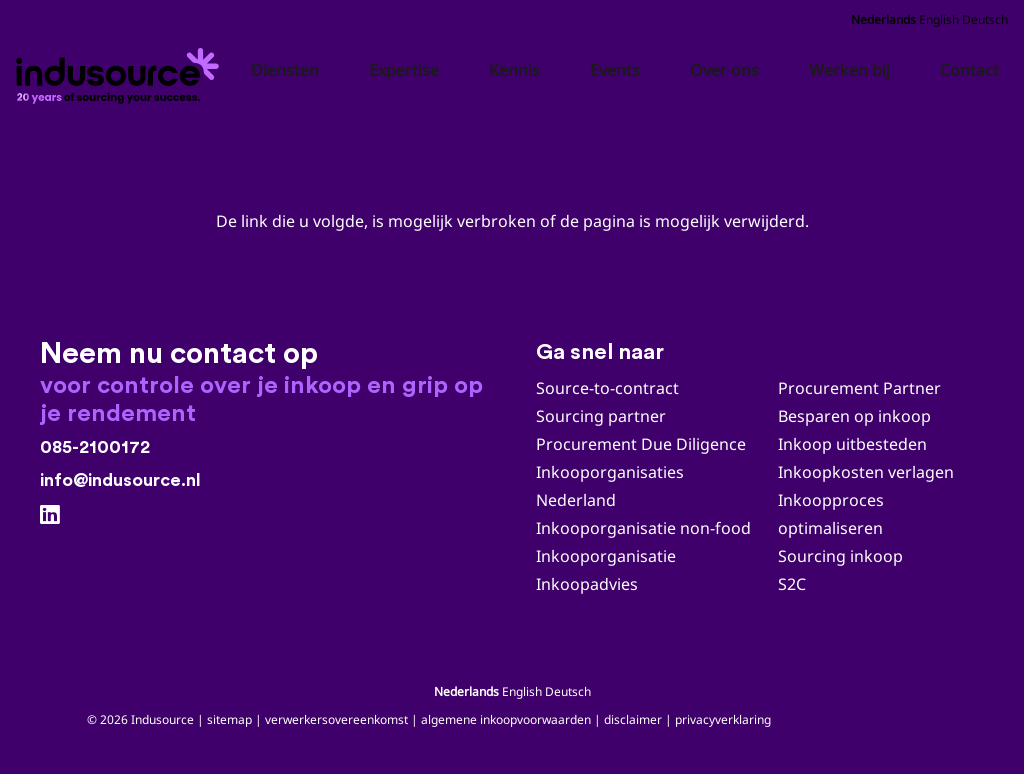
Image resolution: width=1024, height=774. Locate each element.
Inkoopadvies (587, 584)
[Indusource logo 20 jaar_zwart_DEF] (121, 70)
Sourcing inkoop (842, 556)
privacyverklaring (723, 719)
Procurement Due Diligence (641, 444)
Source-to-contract (607, 388)
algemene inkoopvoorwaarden (506, 719)
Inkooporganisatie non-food (643, 528)
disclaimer (633, 719)
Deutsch (985, 19)
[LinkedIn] (50, 515)
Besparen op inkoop (854, 416)
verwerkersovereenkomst (336, 719)
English (939, 19)
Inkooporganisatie (606, 556)
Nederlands (883, 19)
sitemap (229, 719)
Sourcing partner (601, 416)
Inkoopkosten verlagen (866, 472)
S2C (792, 584)
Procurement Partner (859, 388)
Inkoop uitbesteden (852, 444)
